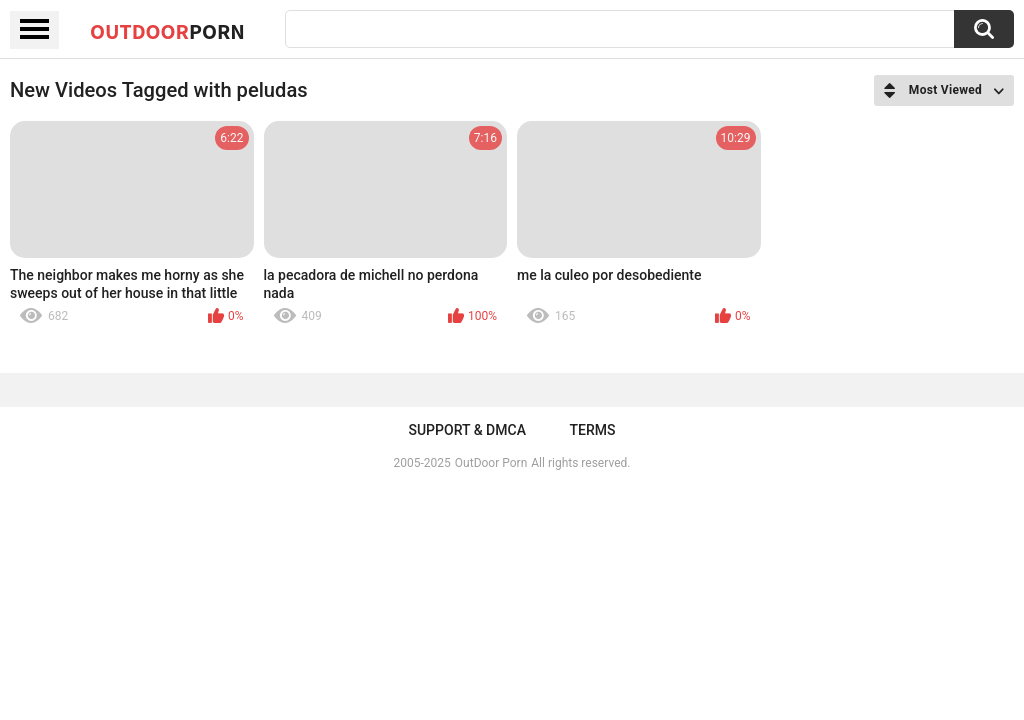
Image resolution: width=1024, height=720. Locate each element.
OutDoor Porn (491, 463)
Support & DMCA (466, 430)
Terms (593, 430)
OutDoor (167, 31)
